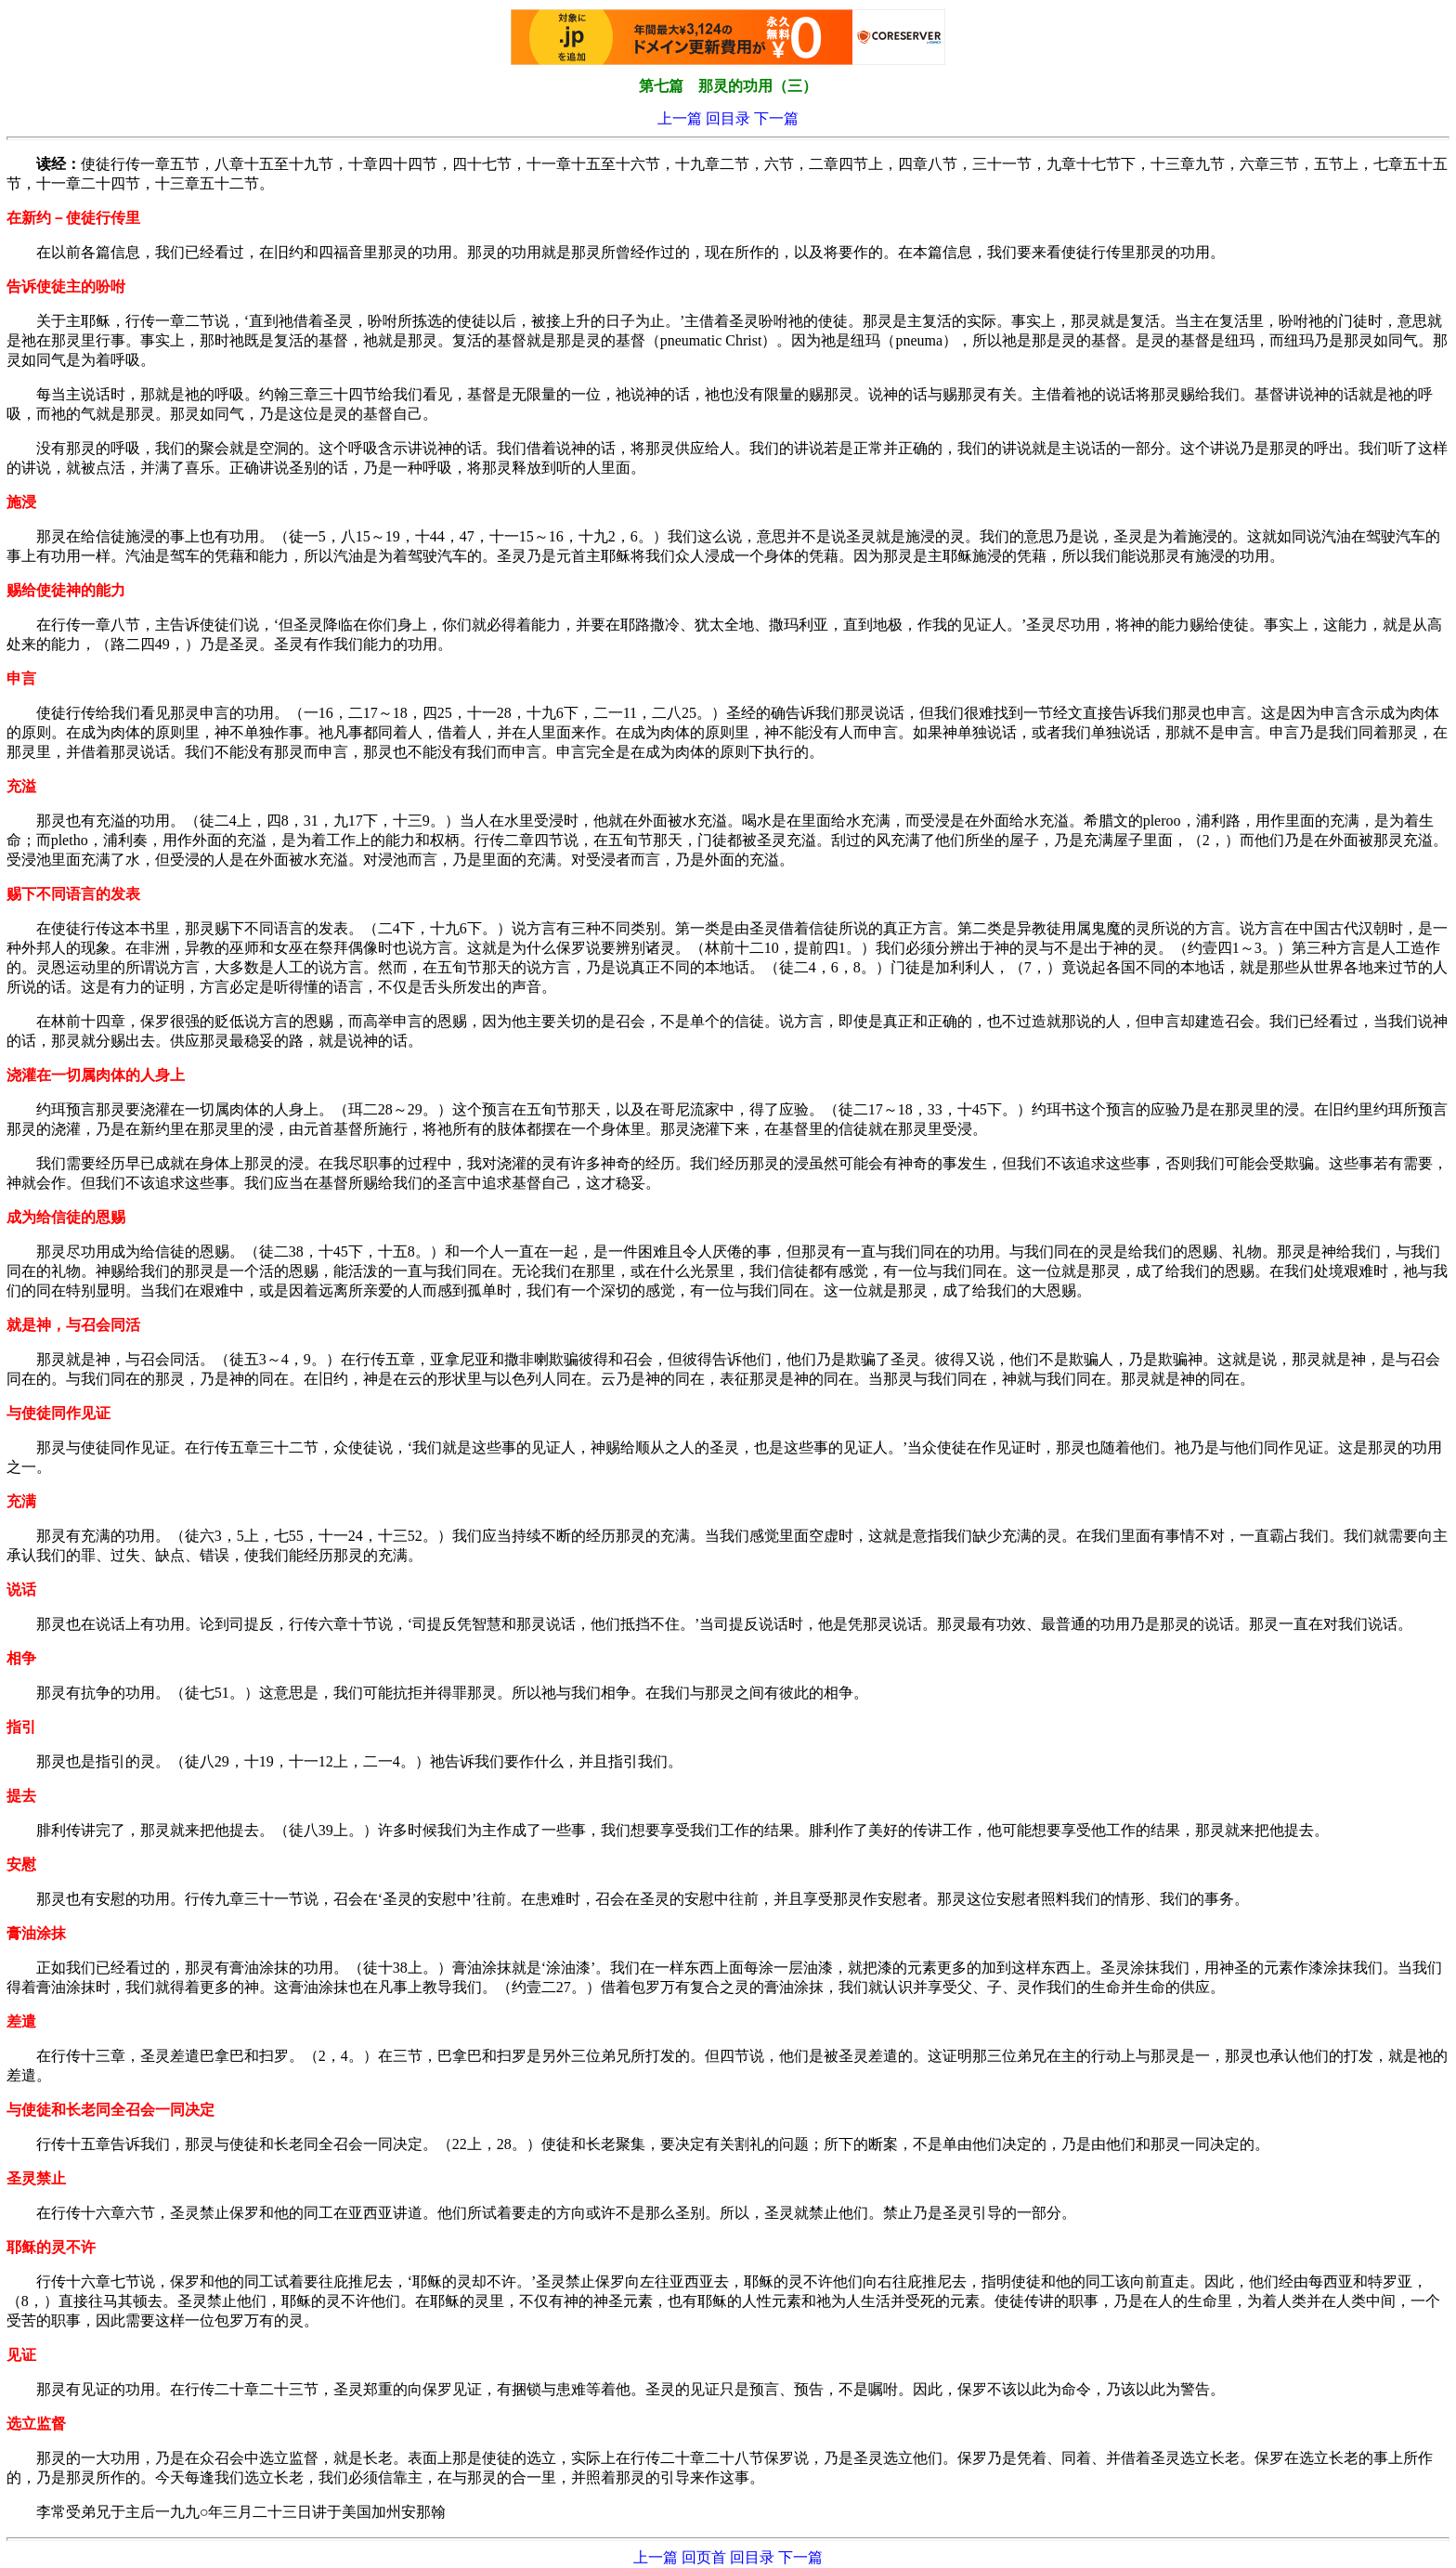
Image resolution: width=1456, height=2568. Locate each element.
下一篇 (776, 118)
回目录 (728, 118)
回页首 (704, 2557)
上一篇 (679, 118)
